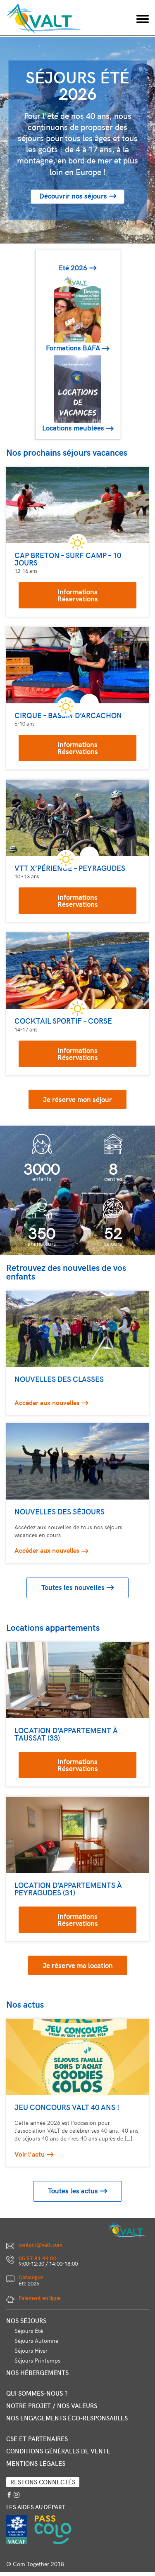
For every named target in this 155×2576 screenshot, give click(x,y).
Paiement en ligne (40, 2298)
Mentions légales (35, 2463)
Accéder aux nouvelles (46, 1402)
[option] (77, 140)
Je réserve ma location (78, 1965)
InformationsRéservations (77, 595)
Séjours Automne (36, 2340)
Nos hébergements (37, 2372)
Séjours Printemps (37, 2360)
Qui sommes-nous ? (36, 2393)
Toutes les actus (73, 2190)
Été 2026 (29, 2283)
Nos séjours (26, 2320)
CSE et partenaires (37, 2438)
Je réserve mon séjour (77, 1099)
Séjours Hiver (31, 2350)
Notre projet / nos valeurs (51, 2405)
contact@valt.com (40, 2244)
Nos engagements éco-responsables (67, 2418)
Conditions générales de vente (58, 2451)
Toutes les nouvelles (73, 1587)
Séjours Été (28, 2331)
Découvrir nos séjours (73, 196)
